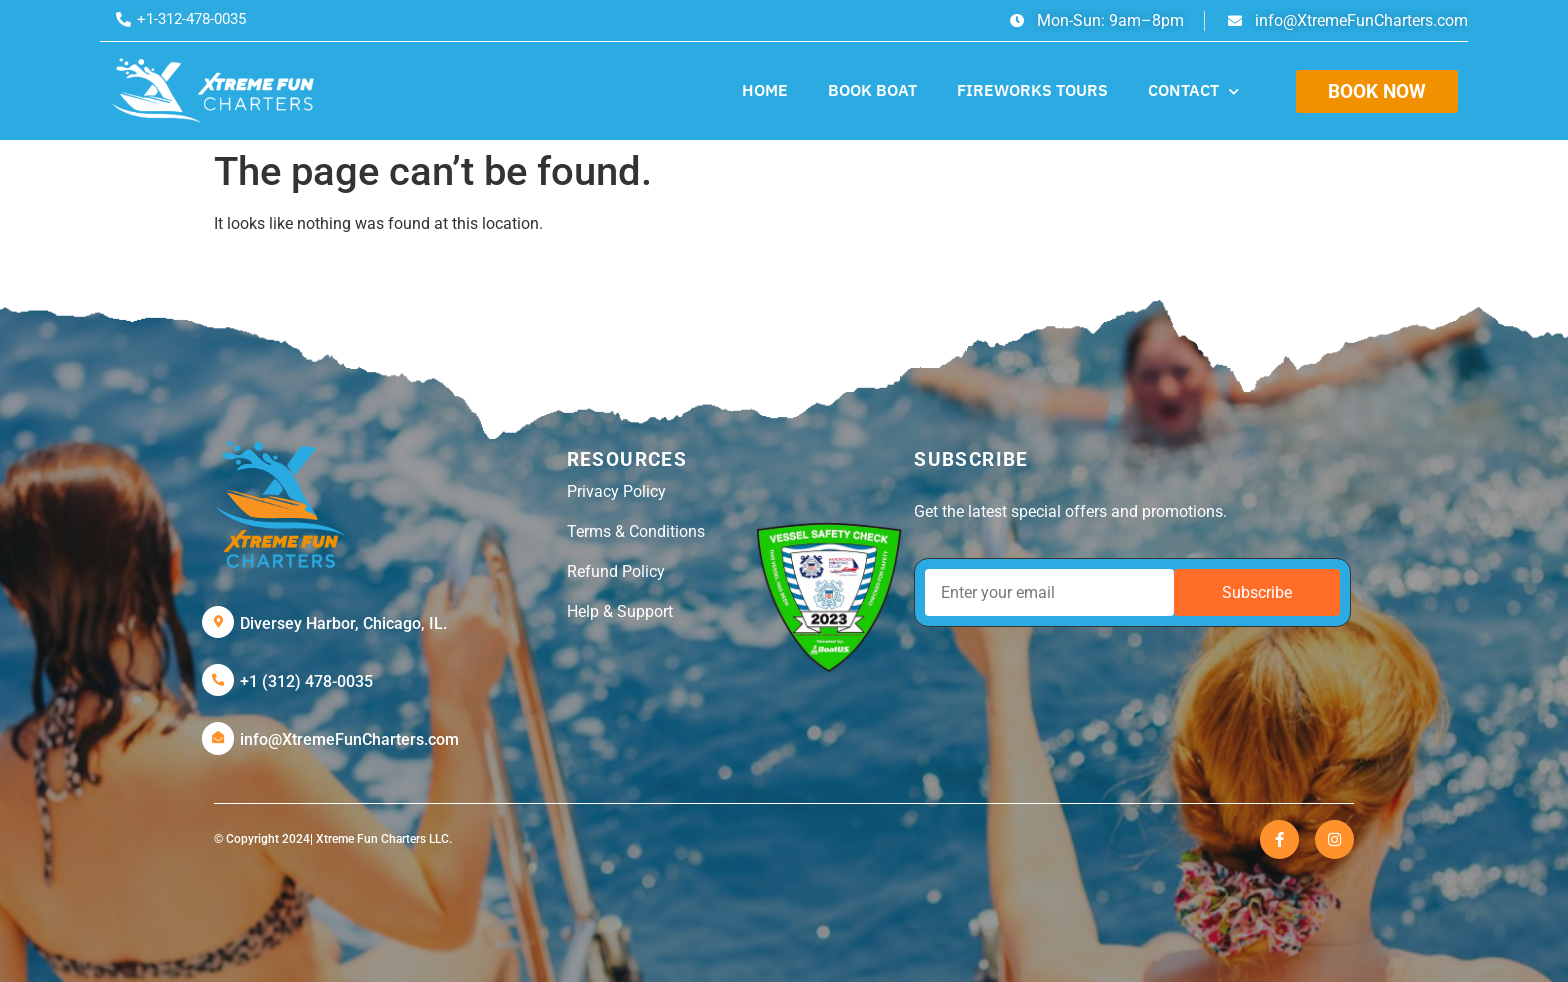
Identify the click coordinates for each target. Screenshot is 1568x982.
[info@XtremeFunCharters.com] (218, 738)
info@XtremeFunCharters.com (349, 739)
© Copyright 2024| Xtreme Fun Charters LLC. (333, 839)
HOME (765, 90)
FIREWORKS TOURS (1032, 90)
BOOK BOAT (872, 90)
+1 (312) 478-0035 (306, 681)
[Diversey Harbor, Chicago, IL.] (218, 622)
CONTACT (1193, 91)
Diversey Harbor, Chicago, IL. (343, 623)
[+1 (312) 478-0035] (218, 680)
